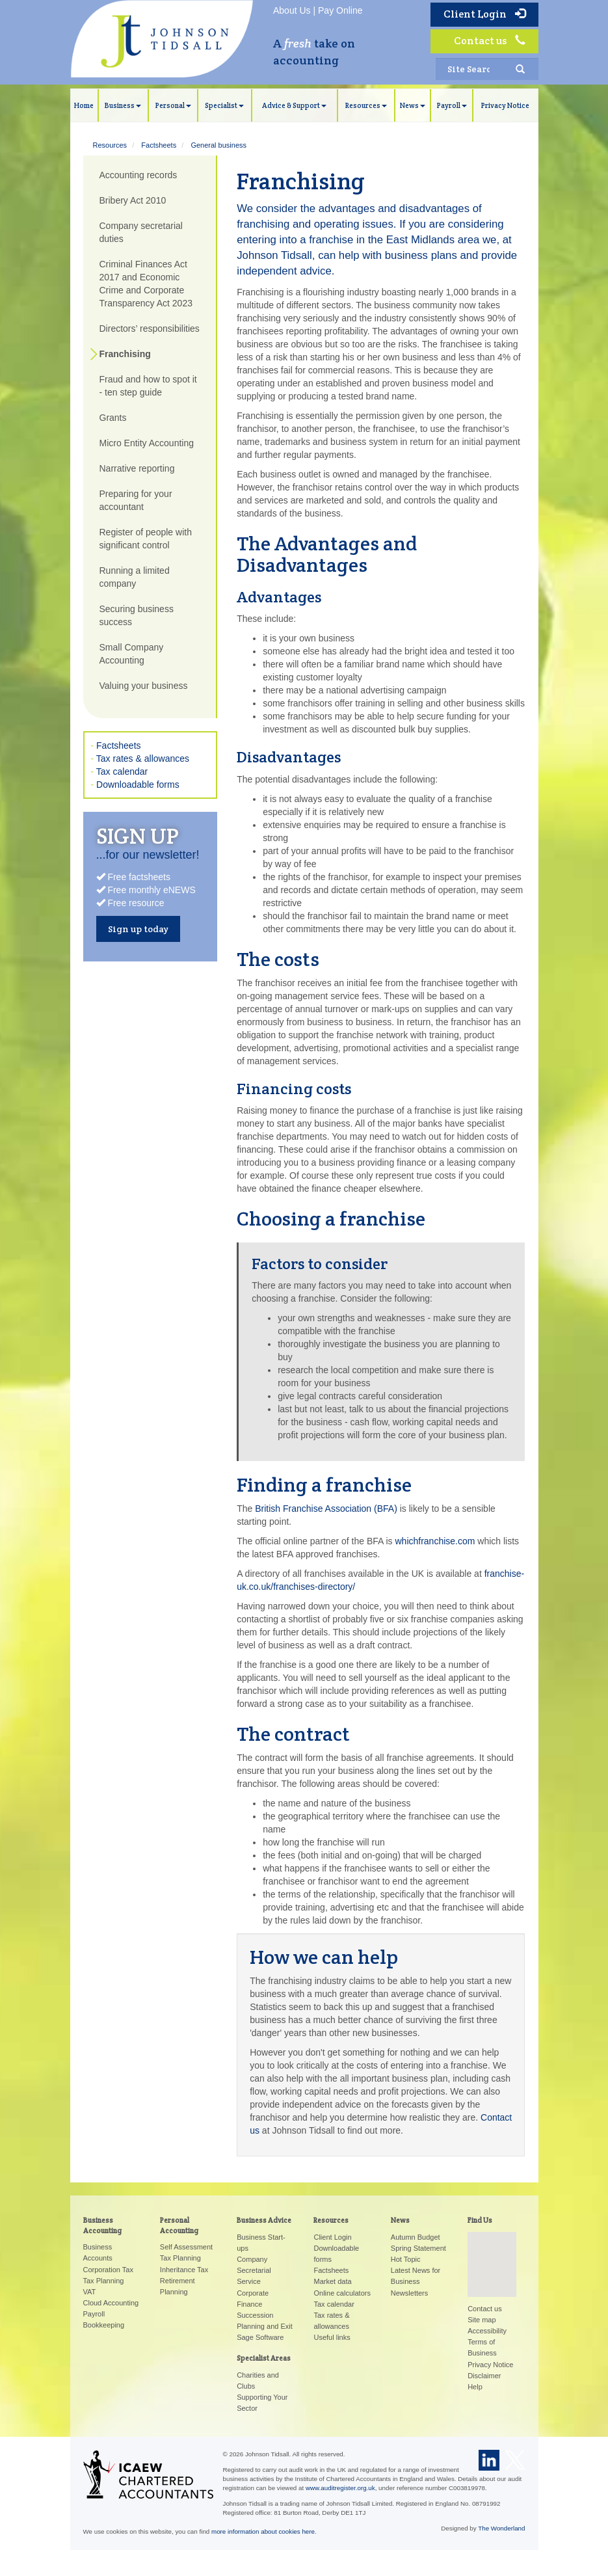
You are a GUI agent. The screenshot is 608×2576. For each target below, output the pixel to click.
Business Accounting (102, 2225)
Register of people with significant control (145, 538)
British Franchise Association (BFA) (326, 1508)
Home (84, 105)
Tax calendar (122, 771)
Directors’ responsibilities (149, 328)
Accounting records (138, 175)
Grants (113, 417)
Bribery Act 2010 (132, 200)
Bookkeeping (104, 2325)
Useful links (331, 2337)
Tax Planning (103, 2281)
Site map (482, 2320)
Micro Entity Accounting (146, 443)
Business (123, 105)
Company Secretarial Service (254, 2270)
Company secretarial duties (141, 232)
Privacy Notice (505, 105)
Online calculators (341, 2293)
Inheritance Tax (184, 2270)
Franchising (125, 354)
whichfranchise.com (435, 1541)
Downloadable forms (137, 784)
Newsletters (409, 2293)
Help (475, 2387)
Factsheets (158, 145)
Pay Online (340, 10)
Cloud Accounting (111, 2303)
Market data (332, 2281)
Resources (366, 105)
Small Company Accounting (131, 653)
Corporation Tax (108, 2270)
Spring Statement (418, 2248)
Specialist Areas (264, 2358)
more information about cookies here (263, 2531)
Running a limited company (134, 577)
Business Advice (264, 2220)
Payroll (452, 105)
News (412, 105)
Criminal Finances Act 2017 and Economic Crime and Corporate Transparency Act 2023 (145, 283)
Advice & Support (294, 105)
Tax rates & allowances (142, 758)
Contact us (489, 40)
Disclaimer (484, 2376)
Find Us (480, 2220)
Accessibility (487, 2331)
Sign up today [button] (138, 929)
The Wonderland (501, 2528)
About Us (292, 10)
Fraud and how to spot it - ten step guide (148, 385)
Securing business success (136, 615)
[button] (492, 2252)
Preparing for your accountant (135, 500)
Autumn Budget (415, 2237)
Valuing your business (143, 685)
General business (218, 145)
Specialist (224, 105)
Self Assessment (186, 2247)
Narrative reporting (137, 468)
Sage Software (260, 2337)
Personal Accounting (179, 2225)
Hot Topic (406, 2259)
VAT (89, 2292)
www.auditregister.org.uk (340, 2487)
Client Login (484, 14)
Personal (173, 105)
